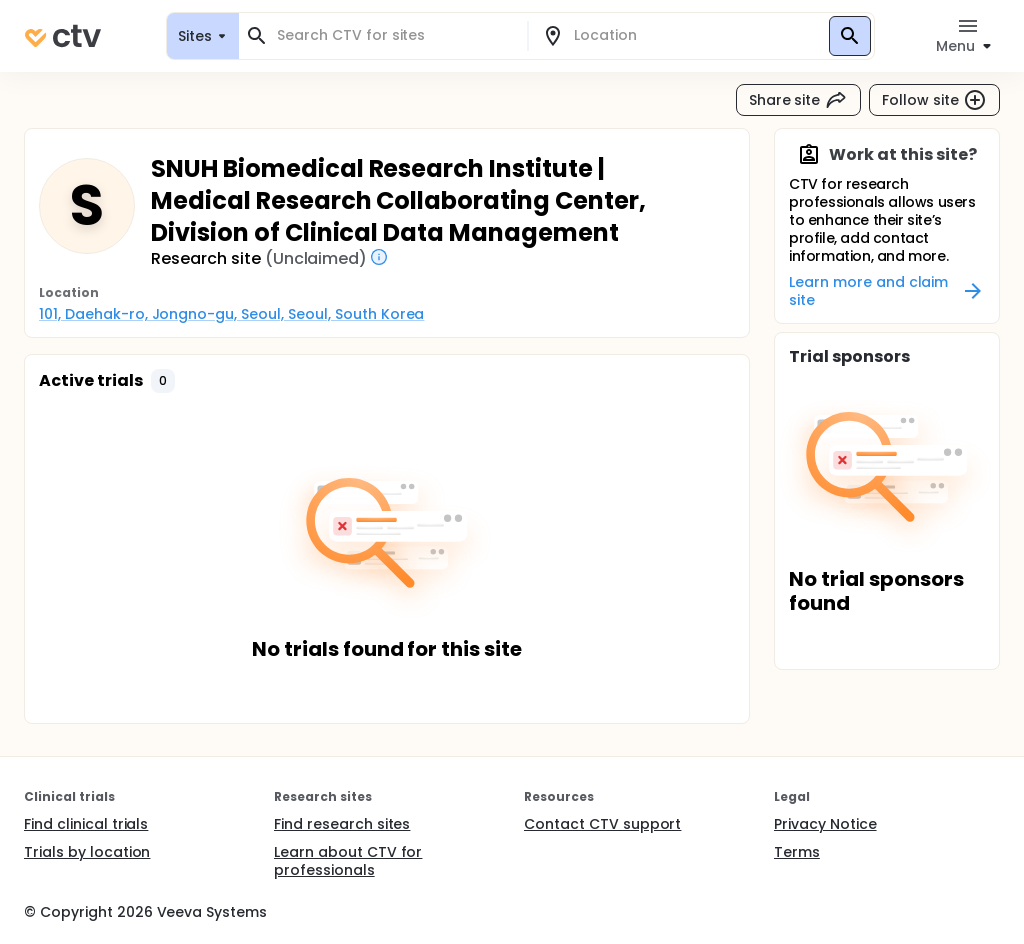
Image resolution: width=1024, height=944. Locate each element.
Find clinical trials (86, 824)
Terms (797, 852)
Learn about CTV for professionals (348, 861)
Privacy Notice (825, 824)
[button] (163, 381)
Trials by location (87, 852)
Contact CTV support (602, 824)
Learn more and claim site (887, 291)
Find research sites (342, 824)
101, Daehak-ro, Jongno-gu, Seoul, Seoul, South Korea (231, 314)
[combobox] (395, 35)
